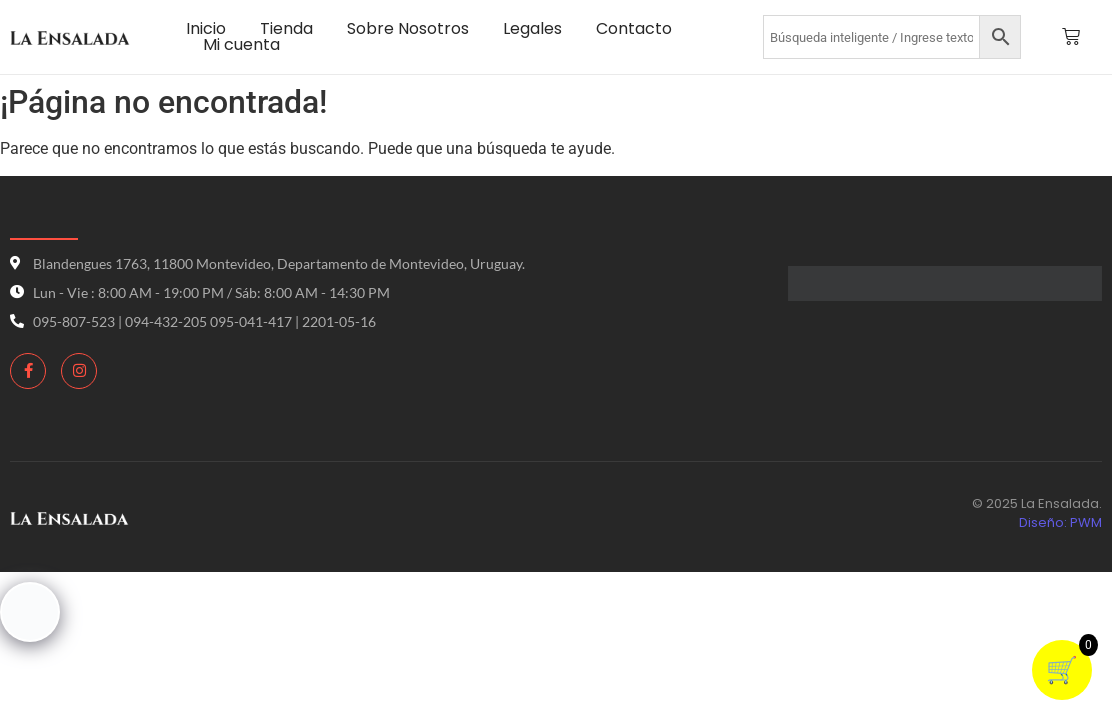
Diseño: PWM (1060, 522)
